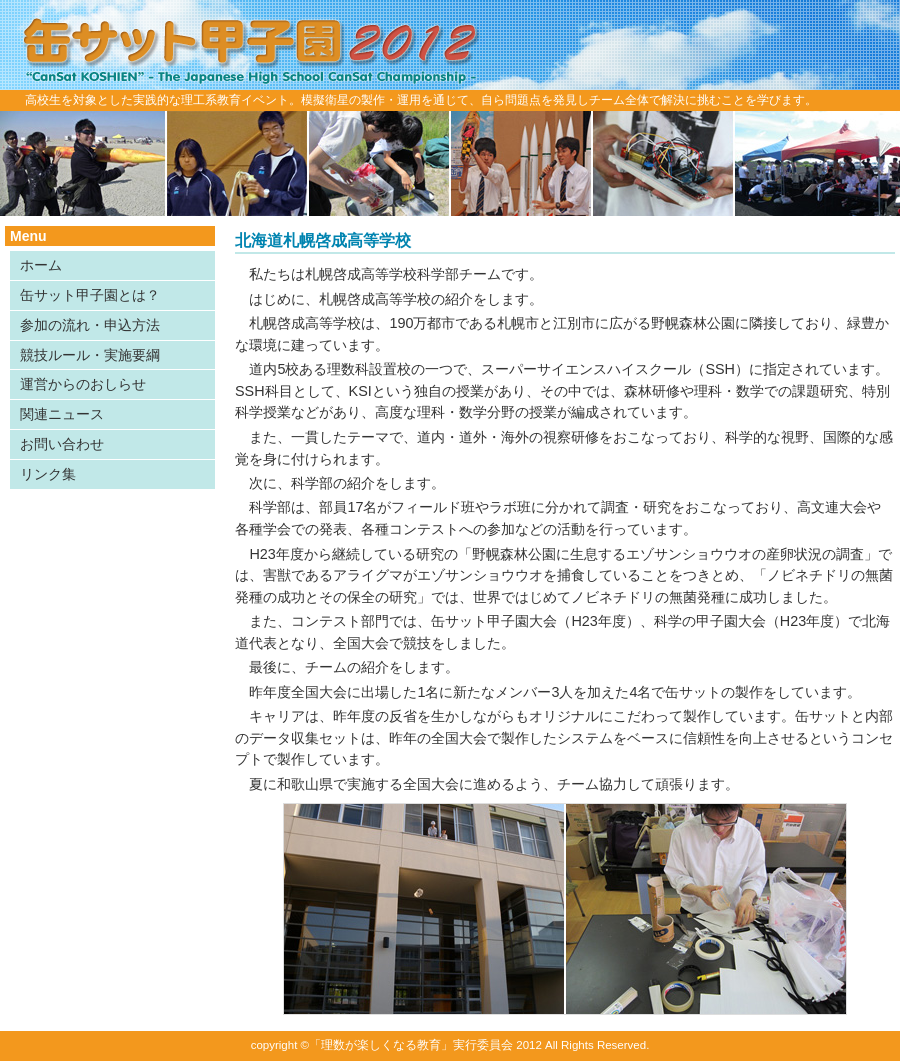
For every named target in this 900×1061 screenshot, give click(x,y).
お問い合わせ (62, 444)
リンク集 (48, 474)
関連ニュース (62, 414)
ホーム (41, 265)
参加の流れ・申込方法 (90, 325)
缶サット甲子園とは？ (90, 295)
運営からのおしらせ (83, 384)
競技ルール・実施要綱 (90, 355)
